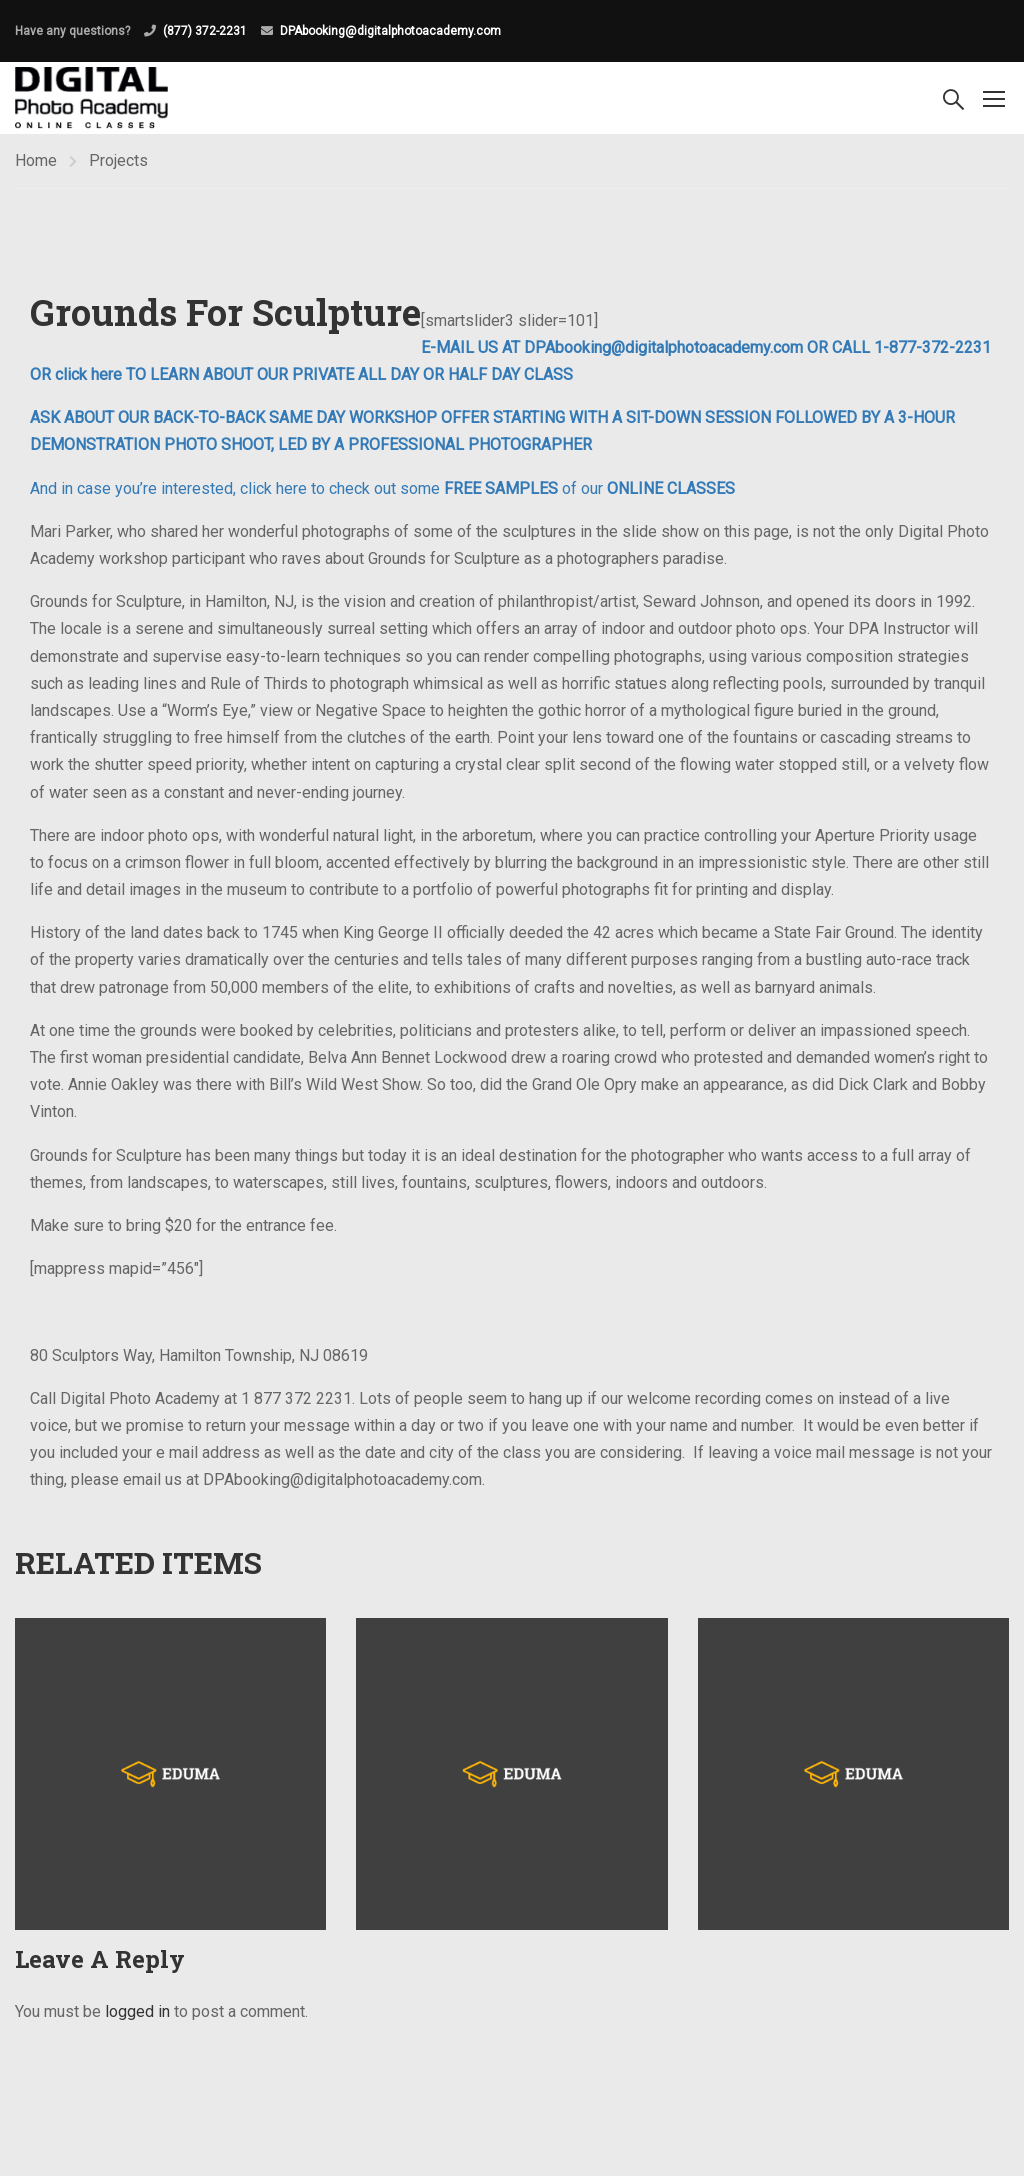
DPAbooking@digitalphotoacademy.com (390, 31)
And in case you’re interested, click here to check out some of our (382, 488)
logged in (137, 2011)
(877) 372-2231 (205, 31)
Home (36, 160)
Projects (118, 160)
